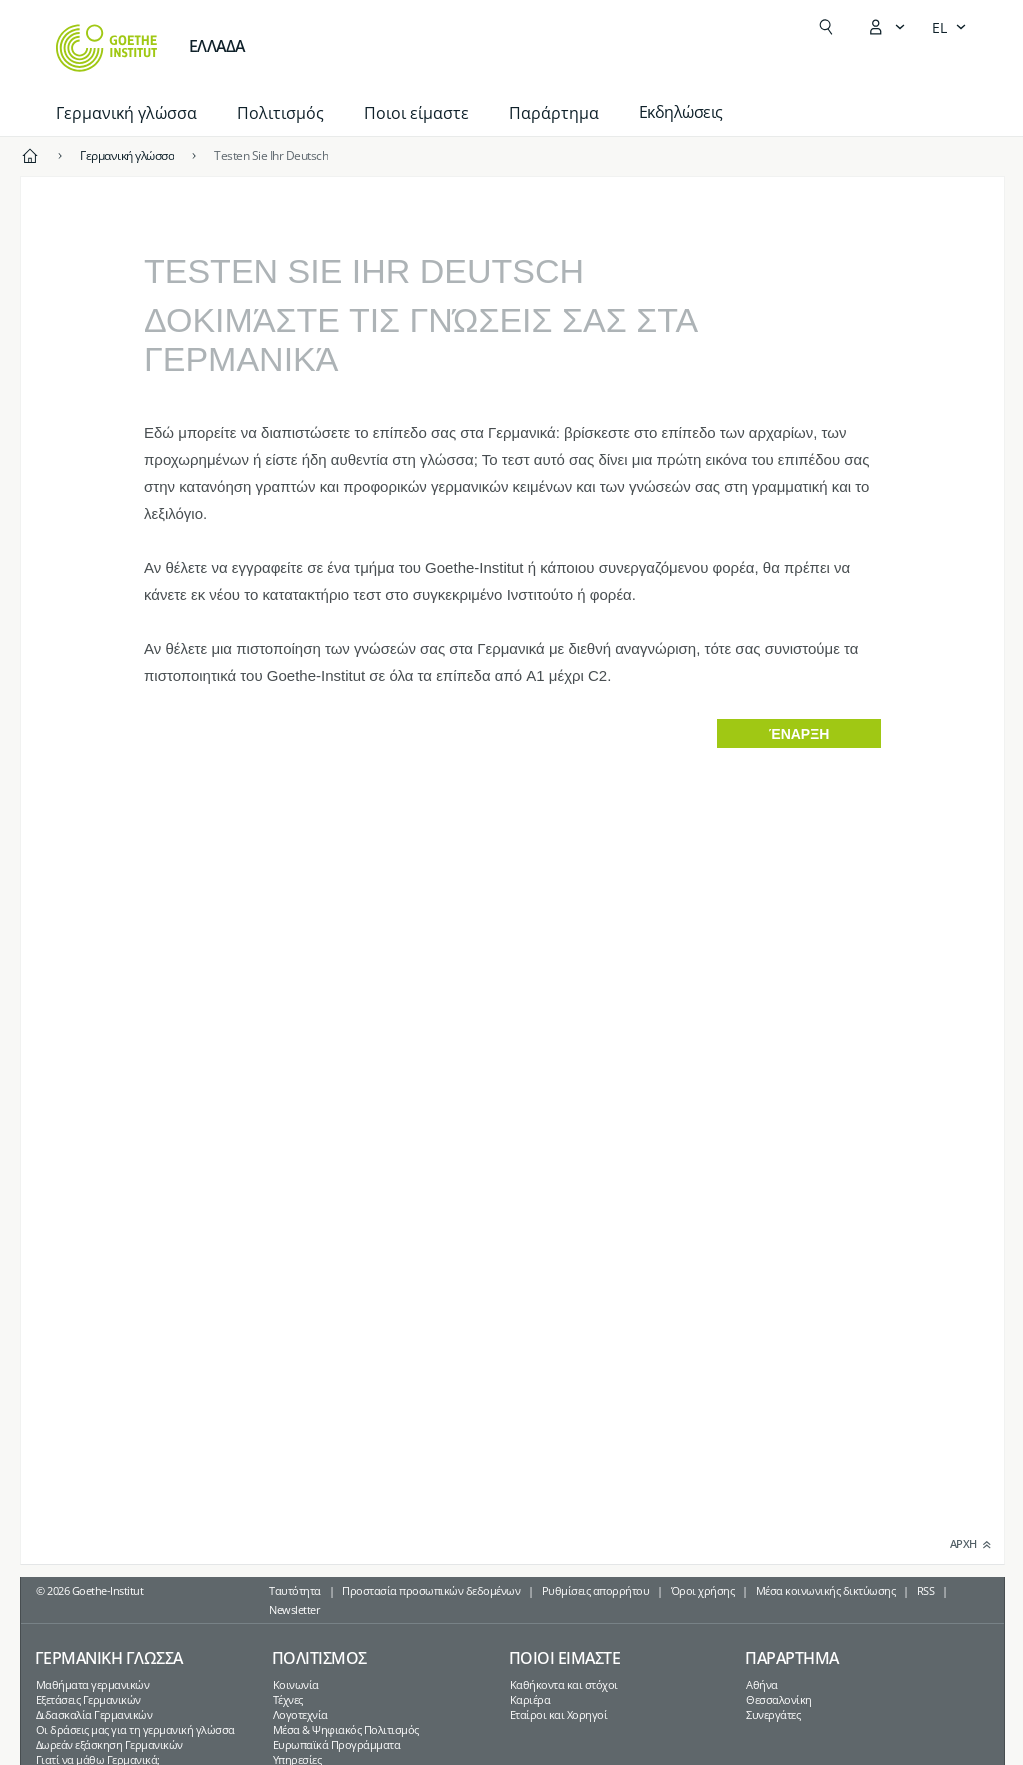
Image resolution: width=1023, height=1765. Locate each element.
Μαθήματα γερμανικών (93, 1684)
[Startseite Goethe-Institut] (106, 48)
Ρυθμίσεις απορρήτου (596, 1590)
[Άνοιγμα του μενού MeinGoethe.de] (886, 27)
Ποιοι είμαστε (416, 113)
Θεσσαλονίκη (779, 1699)
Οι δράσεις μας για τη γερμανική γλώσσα (135, 1729)
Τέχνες (288, 1699)
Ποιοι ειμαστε (565, 1658)
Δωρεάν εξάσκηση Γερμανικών (109, 1744)
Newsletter (294, 1609)
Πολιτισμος (319, 1658)
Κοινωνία (296, 1684)
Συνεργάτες (773, 1714)
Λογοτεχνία (300, 1714)
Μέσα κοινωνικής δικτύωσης (826, 1590)
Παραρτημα (792, 1658)
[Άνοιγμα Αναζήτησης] (826, 27)
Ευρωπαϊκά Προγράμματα (337, 1744)
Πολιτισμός (280, 113)
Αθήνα (762, 1684)
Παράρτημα (554, 113)
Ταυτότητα (295, 1590)
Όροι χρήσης (703, 1590)
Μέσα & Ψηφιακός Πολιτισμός (346, 1729)
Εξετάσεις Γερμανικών (88, 1699)
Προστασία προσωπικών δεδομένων (431, 1590)
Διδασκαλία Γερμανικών (94, 1714)
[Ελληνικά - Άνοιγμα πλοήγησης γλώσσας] (949, 27)
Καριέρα (530, 1699)
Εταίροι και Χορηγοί (559, 1714)
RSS (926, 1590)
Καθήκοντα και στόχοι (564, 1684)
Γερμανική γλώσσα (126, 113)
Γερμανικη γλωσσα (109, 1658)
